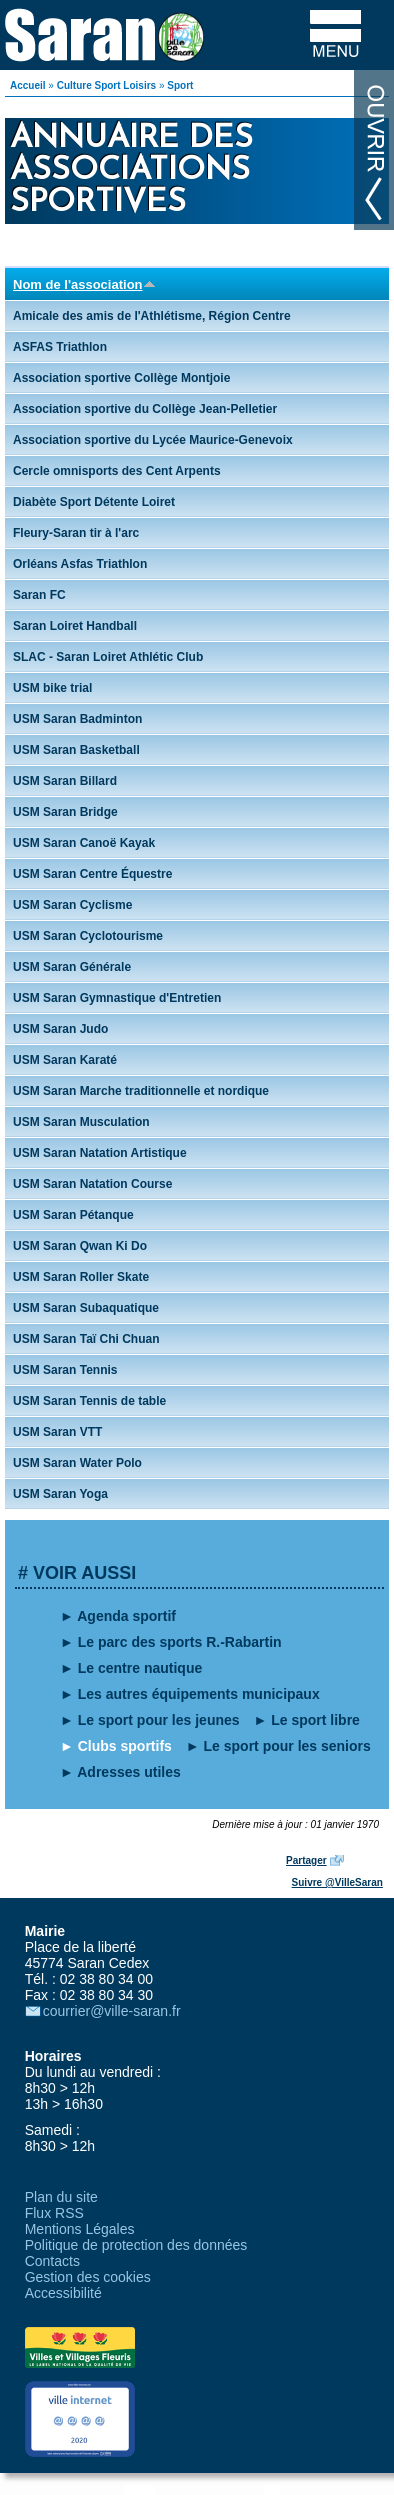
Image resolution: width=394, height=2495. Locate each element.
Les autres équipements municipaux (199, 1694)
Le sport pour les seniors (287, 1746)
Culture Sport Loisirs (106, 85)
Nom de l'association (84, 284)
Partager (306, 1860)
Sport (180, 85)
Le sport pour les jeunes (159, 1720)
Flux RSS (54, 2213)
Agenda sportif (126, 1616)
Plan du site (61, 2197)
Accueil (28, 85)
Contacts (52, 2261)
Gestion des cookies (88, 2277)
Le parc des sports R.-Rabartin (180, 1642)
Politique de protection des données (136, 2245)
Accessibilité (63, 2293)
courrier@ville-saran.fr (112, 2011)
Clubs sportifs (125, 1746)
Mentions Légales (80, 2229)
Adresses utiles (129, 1772)
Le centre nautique (140, 1668)
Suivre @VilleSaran (337, 1882)
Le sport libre (315, 1720)
